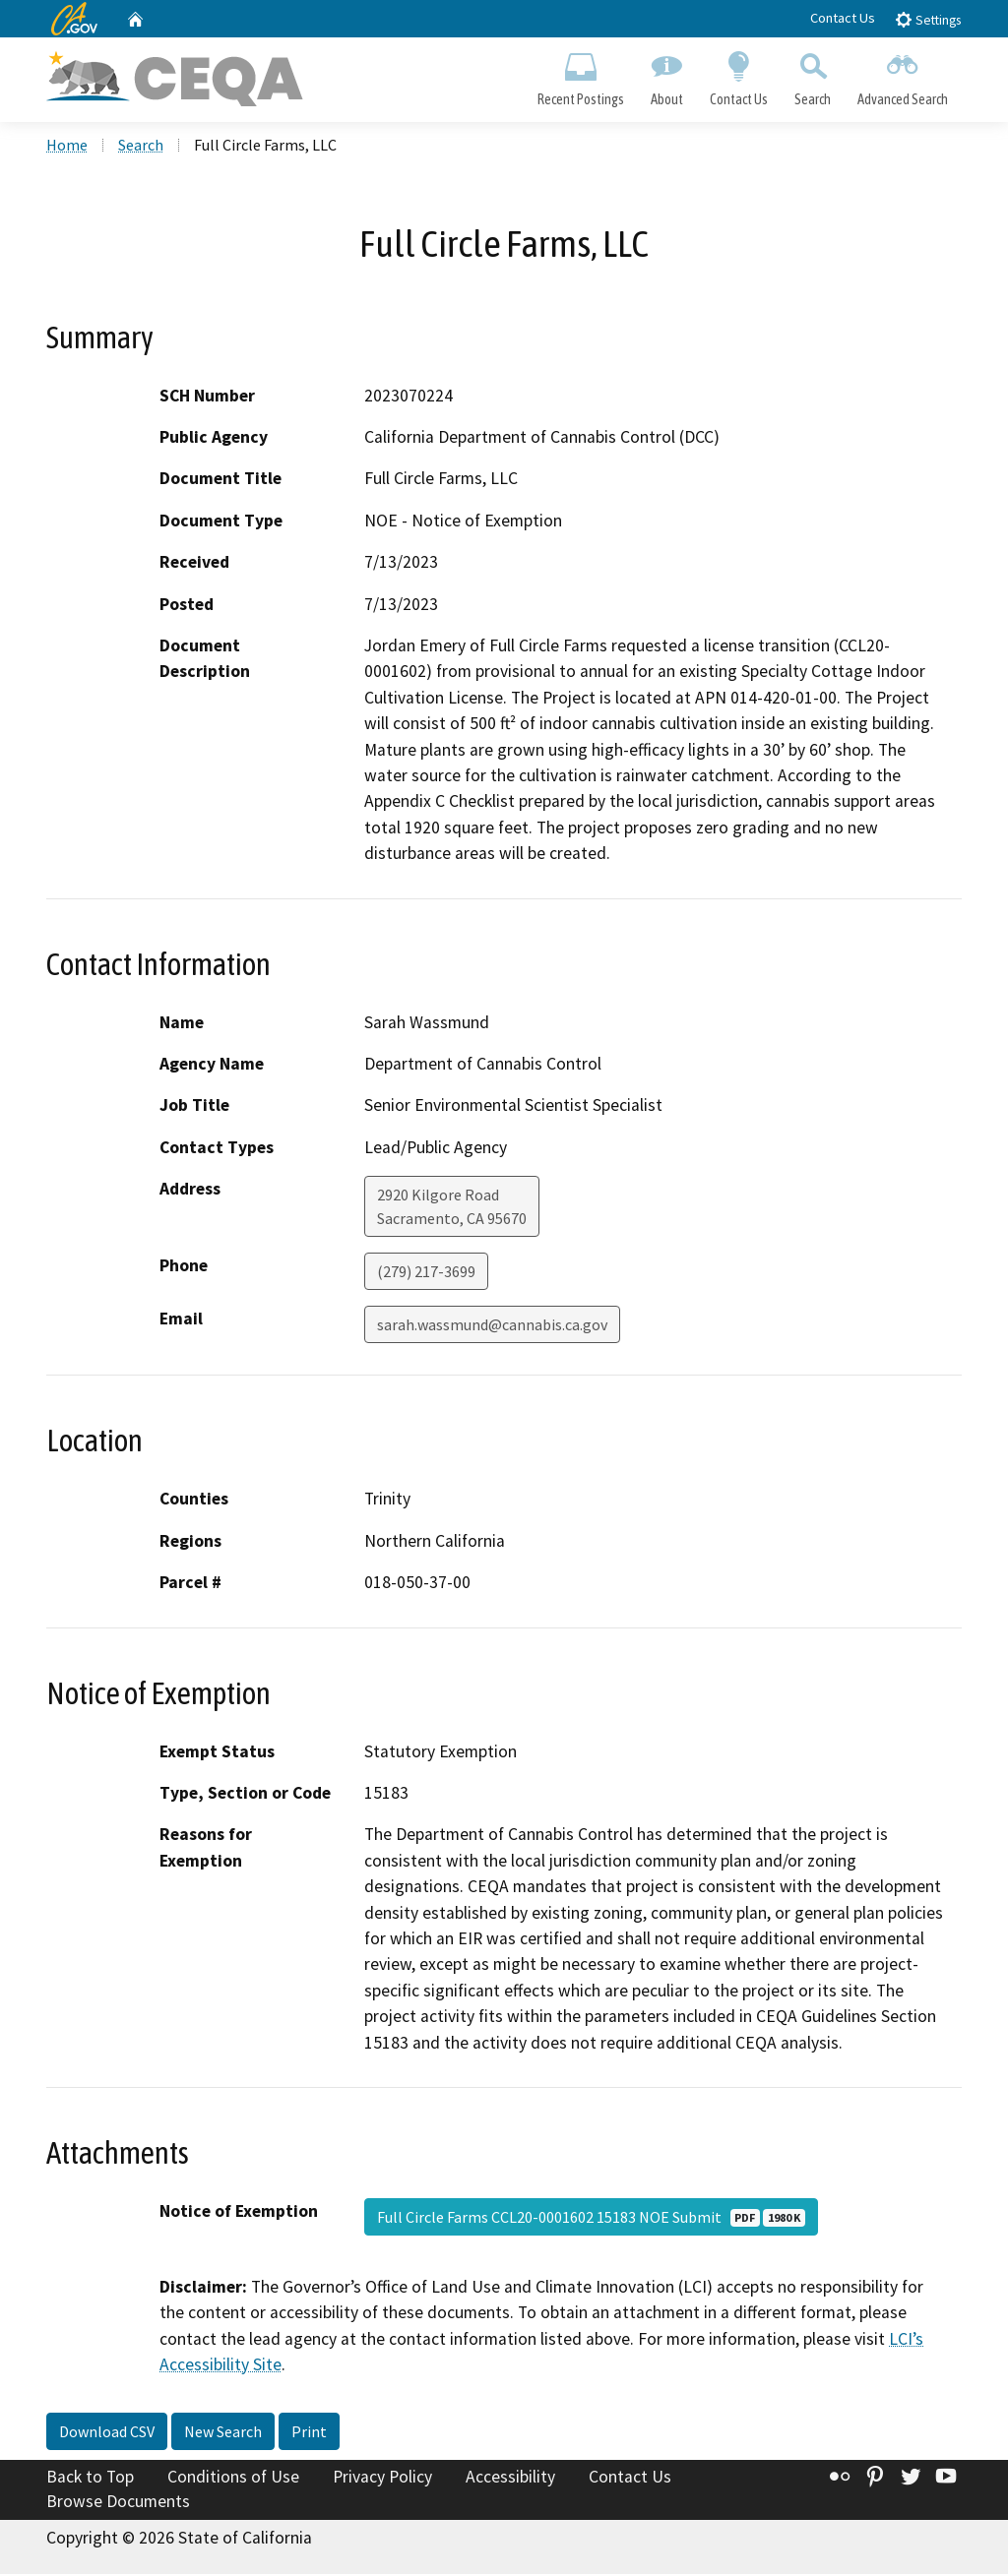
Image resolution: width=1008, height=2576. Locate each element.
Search (813, 74)
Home (67, 146)
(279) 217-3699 (426, 1273)
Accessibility (510, 2478)
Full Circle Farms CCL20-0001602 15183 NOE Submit (591, 2219)
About (666, 74)
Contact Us (842, 18)
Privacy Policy (382, 2478)
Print (309, 2433)
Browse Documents (118, 2503)
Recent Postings (580, 74)
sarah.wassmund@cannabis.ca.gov (492, 1326)
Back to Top (90, 2478)
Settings (928, 19)
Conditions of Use (233, 2478)
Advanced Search (903, 74)
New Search (223, 2433)
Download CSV (107, 2433)
